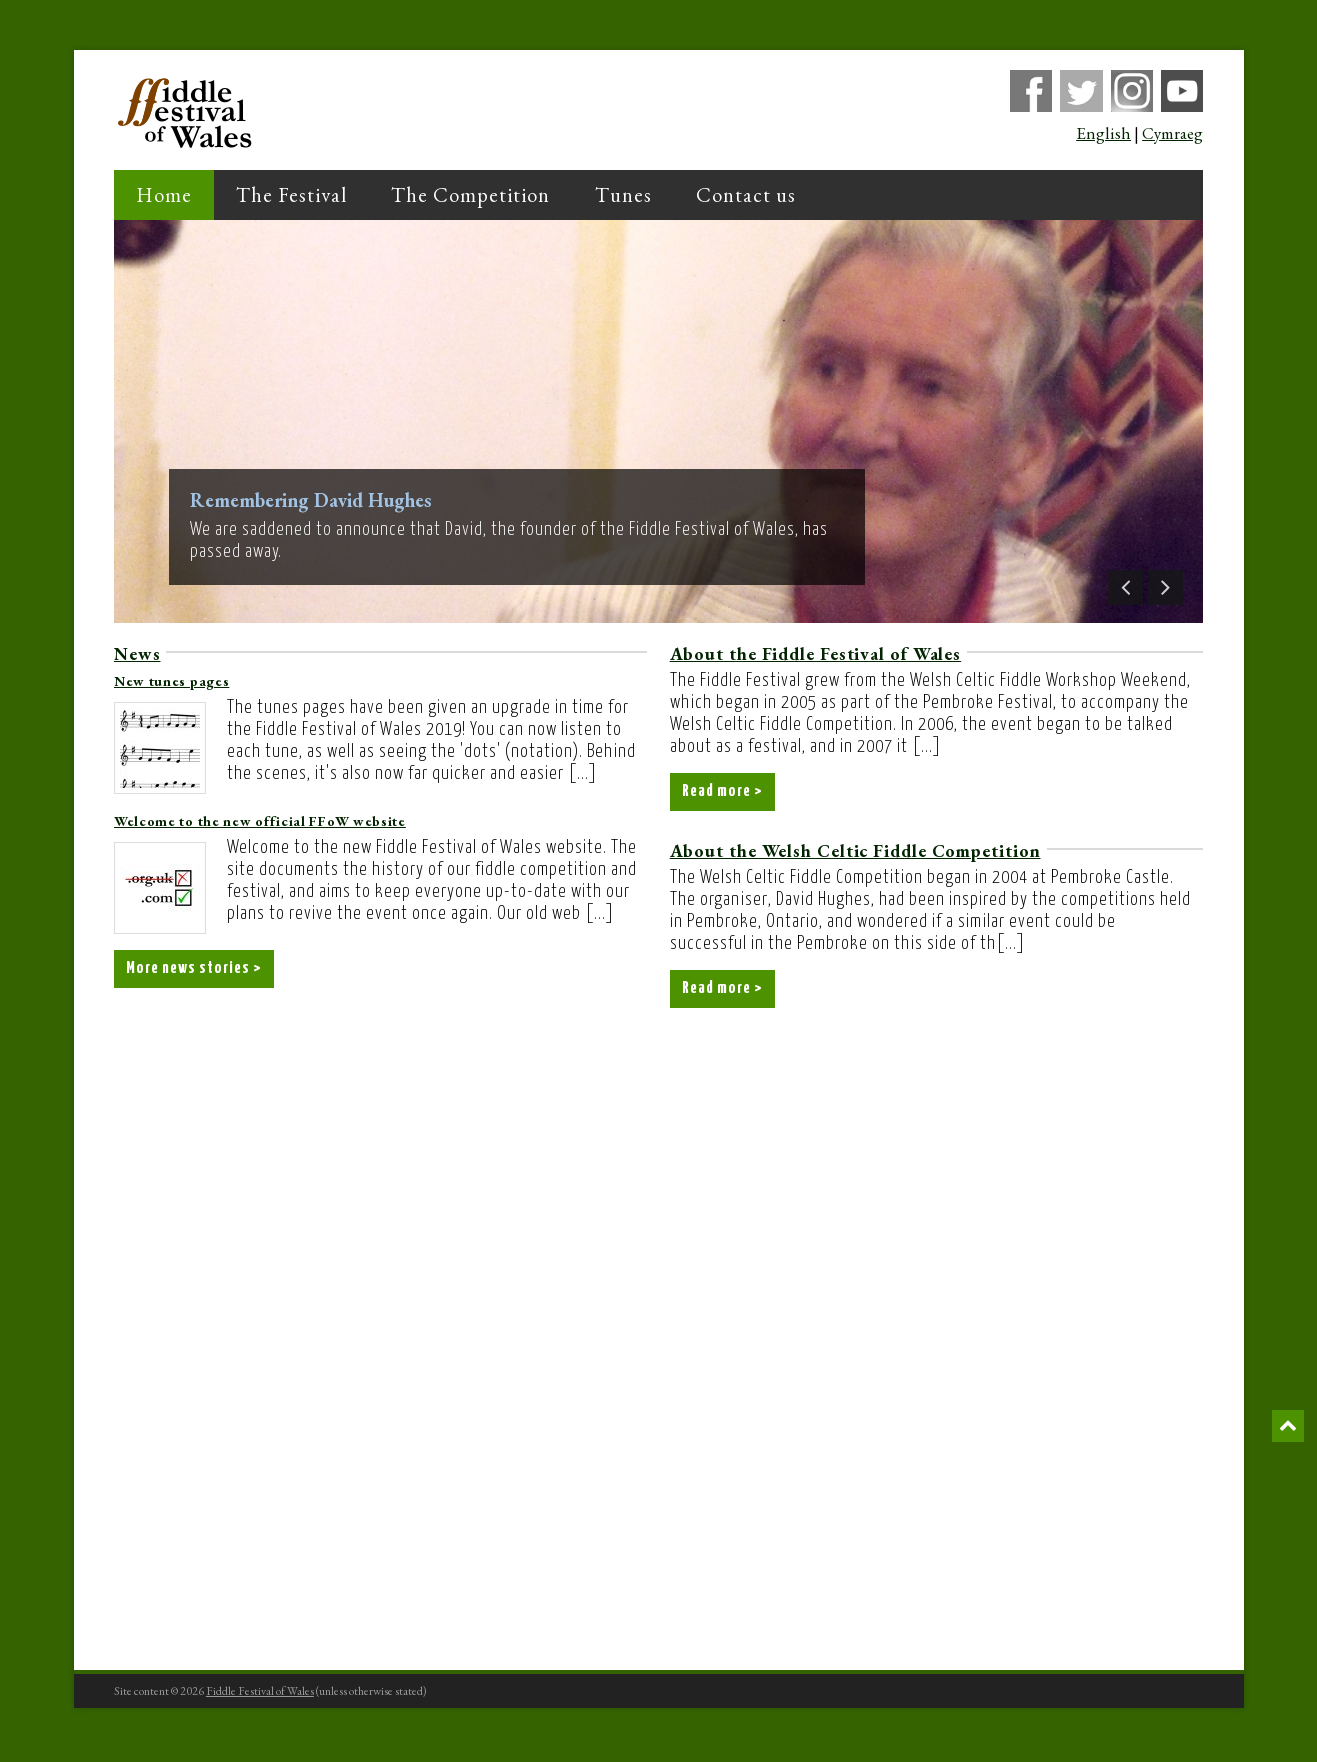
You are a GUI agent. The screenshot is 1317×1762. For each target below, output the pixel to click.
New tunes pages (172, 681)
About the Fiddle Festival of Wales (816, 653)
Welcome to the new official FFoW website (260, 821)
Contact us (746, 194)
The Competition (470, 194)
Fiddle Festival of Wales (260, 1695)
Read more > (725, 793)
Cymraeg (1172, 134)
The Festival (291, 194)
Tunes (623, 194)
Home (164, 194)
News (137, 653)
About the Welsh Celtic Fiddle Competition (855, 852)
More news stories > (199, 970)
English (1103, 134)
